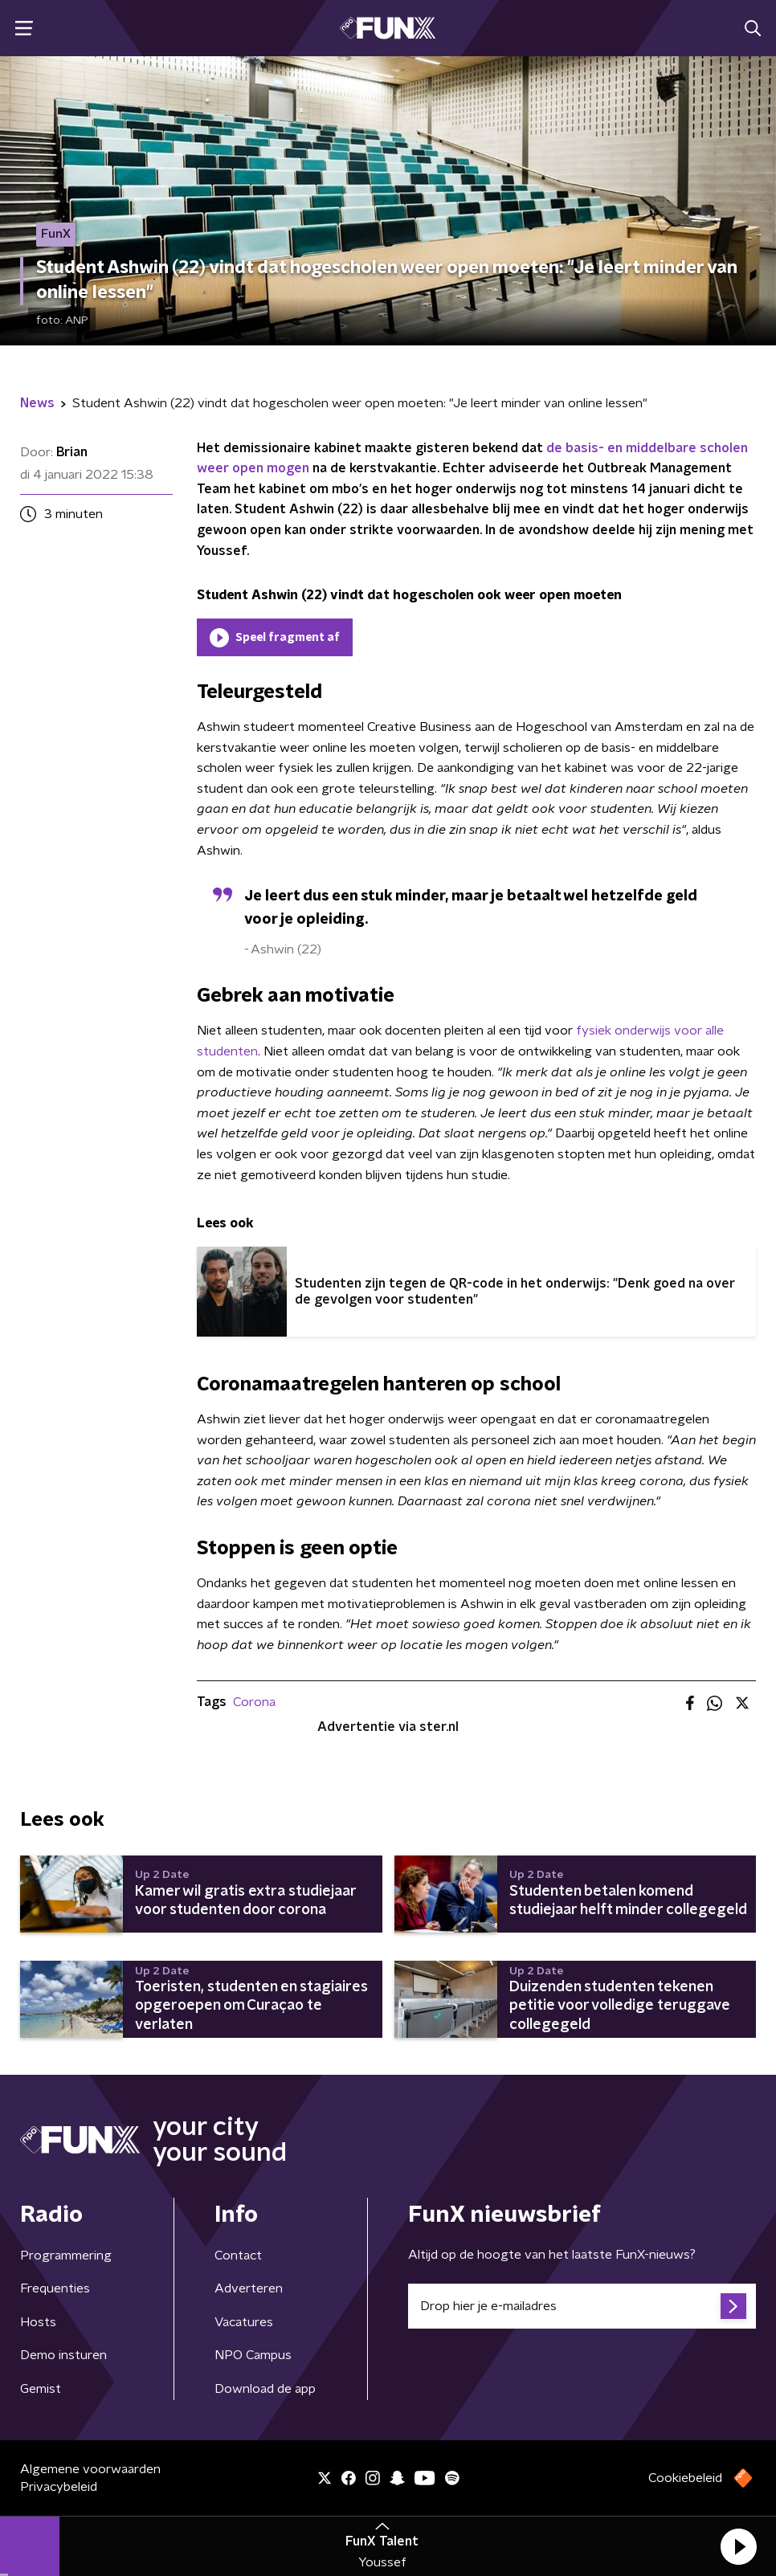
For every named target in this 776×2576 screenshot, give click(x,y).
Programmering (66, 2255)
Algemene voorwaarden (90, 2469)
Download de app (265, 2388)
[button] (738, 2546)
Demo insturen (63, 2355)
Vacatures (243, 2322)
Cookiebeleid (685, 2478)
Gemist (40, 2388)
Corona (254, 1702)
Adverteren (248, 2288)
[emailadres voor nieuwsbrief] (582, 2306)
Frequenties (55, 2288)
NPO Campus (253, 2355)
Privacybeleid (58, 2486)
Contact (238, 2255)
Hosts (38, 2322)
